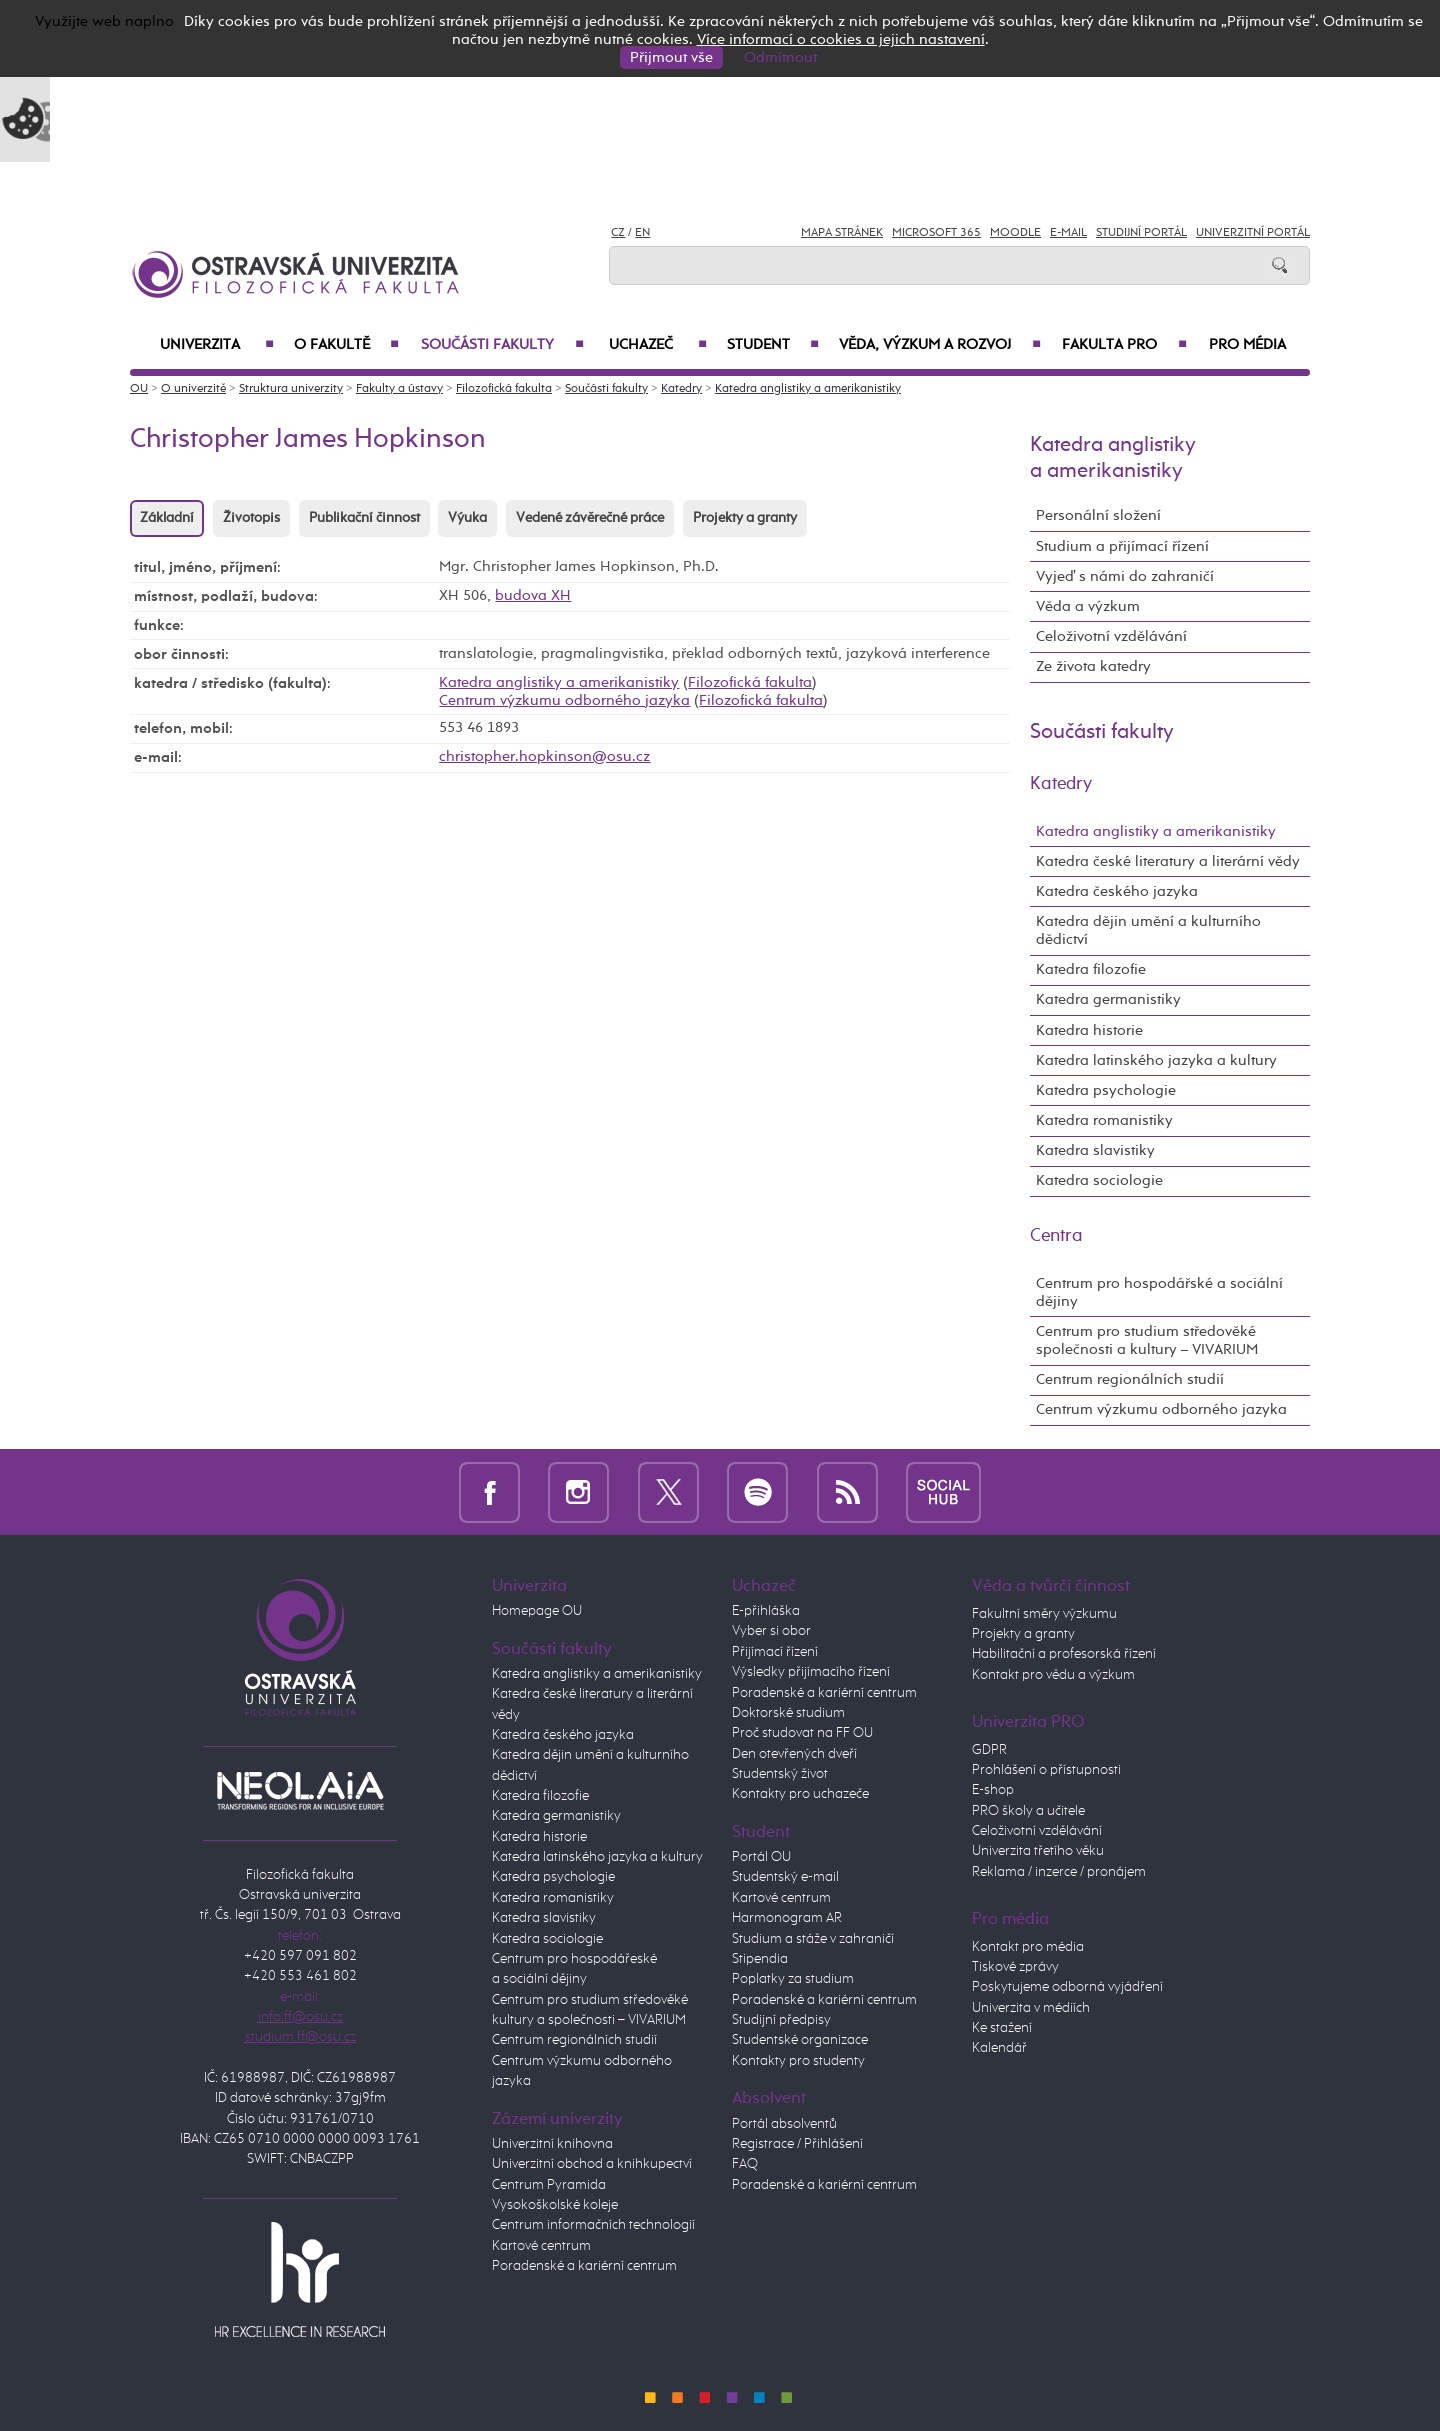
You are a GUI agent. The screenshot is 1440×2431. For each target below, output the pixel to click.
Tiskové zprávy (1015, 1967)
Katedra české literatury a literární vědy (1168, 861)
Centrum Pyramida (549, 2185)
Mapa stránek (842, 233)
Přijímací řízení (775, 1652)
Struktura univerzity (291, 389)
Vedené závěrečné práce (590, 518)
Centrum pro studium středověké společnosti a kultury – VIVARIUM (1147, 1340)
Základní (167, 518)
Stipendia (760, 1959)
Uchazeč (658, 345)
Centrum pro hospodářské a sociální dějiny (1159, 1292)
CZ (618, 233)
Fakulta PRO (1124, 345)
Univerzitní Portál (1253, 233)
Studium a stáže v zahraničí (813, 1939)
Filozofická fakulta (504, 389)
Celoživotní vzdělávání (1111, 636)
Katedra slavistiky (1095, 1150)
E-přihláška (766, 1611)
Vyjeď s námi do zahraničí (1125, 576)
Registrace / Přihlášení (797, 2144)
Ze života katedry (1093, 666)
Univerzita (217, 345)
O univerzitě (193, 389)
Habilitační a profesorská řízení (1064, 1654)
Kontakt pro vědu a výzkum (1053, 1675)
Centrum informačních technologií (593, 2225)
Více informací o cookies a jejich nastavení (841, 39)
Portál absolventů (784, 2124)
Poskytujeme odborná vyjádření (1067, 1987)
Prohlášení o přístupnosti (1046, 1770)
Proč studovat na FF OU (802, 1733)
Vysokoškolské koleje (555, 2205)
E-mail (1068, 233)
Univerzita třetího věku (1038, 1851)
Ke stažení (1002, 2028)
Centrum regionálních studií (1130, 1379)
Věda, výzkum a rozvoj (940, 345)
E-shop (993, 1790)
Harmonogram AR (787, 1918)
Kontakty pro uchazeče (800, 1794)
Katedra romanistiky (1104, 1120)
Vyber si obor (771, 1631)
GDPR (989, 1750)
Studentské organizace (800, 2040)
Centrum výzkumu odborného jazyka (564, 700)
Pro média (1247, 345)
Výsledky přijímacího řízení (811, 1672)
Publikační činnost (364, 518)
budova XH (533, 595)
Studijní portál (1141, 233)
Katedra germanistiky (1108, 999)
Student (773, 345)
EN (642, 233)
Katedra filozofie (1091, 969)
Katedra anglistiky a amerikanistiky (808, 389)
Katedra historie (1089, 1030)
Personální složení (1098, 515)
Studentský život (780, 1774)
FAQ (745, 2164)
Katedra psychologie (1106, 1090)
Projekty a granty (745, 518)
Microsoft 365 (936, 233)
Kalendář (999, 2048)
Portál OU (761, 1857)
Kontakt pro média (1028, 1947)
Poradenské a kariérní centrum (584, 2266)
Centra (1056, 1236)
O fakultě (346, 345)
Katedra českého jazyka (1117, 891)
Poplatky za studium (793, 1979)
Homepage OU (537, 1611)
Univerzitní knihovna (552, 2144)
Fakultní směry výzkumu (1044, 1614)
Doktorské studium (788, 1713)
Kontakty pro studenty (798, 2061)
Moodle (1015, 233)
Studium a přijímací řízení (1122, 546)
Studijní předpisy (781, 2020)
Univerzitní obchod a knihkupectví (592, 2164)
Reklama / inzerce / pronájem (1059, 1872)
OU (139, 389)
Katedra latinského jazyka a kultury (1156, 1060)
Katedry (681, 389)
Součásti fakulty (502, 345)
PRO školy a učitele (1028, 1811)
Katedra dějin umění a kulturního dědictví (1148, 930)
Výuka (467, 518)
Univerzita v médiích (1031, 2008)
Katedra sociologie (1099, 1180)
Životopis (251, 518)
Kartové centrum (541, 2246)
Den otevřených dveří (794, 1754)
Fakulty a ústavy (399, 389)
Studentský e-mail (785, 1877)
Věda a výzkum (1088, 606)
